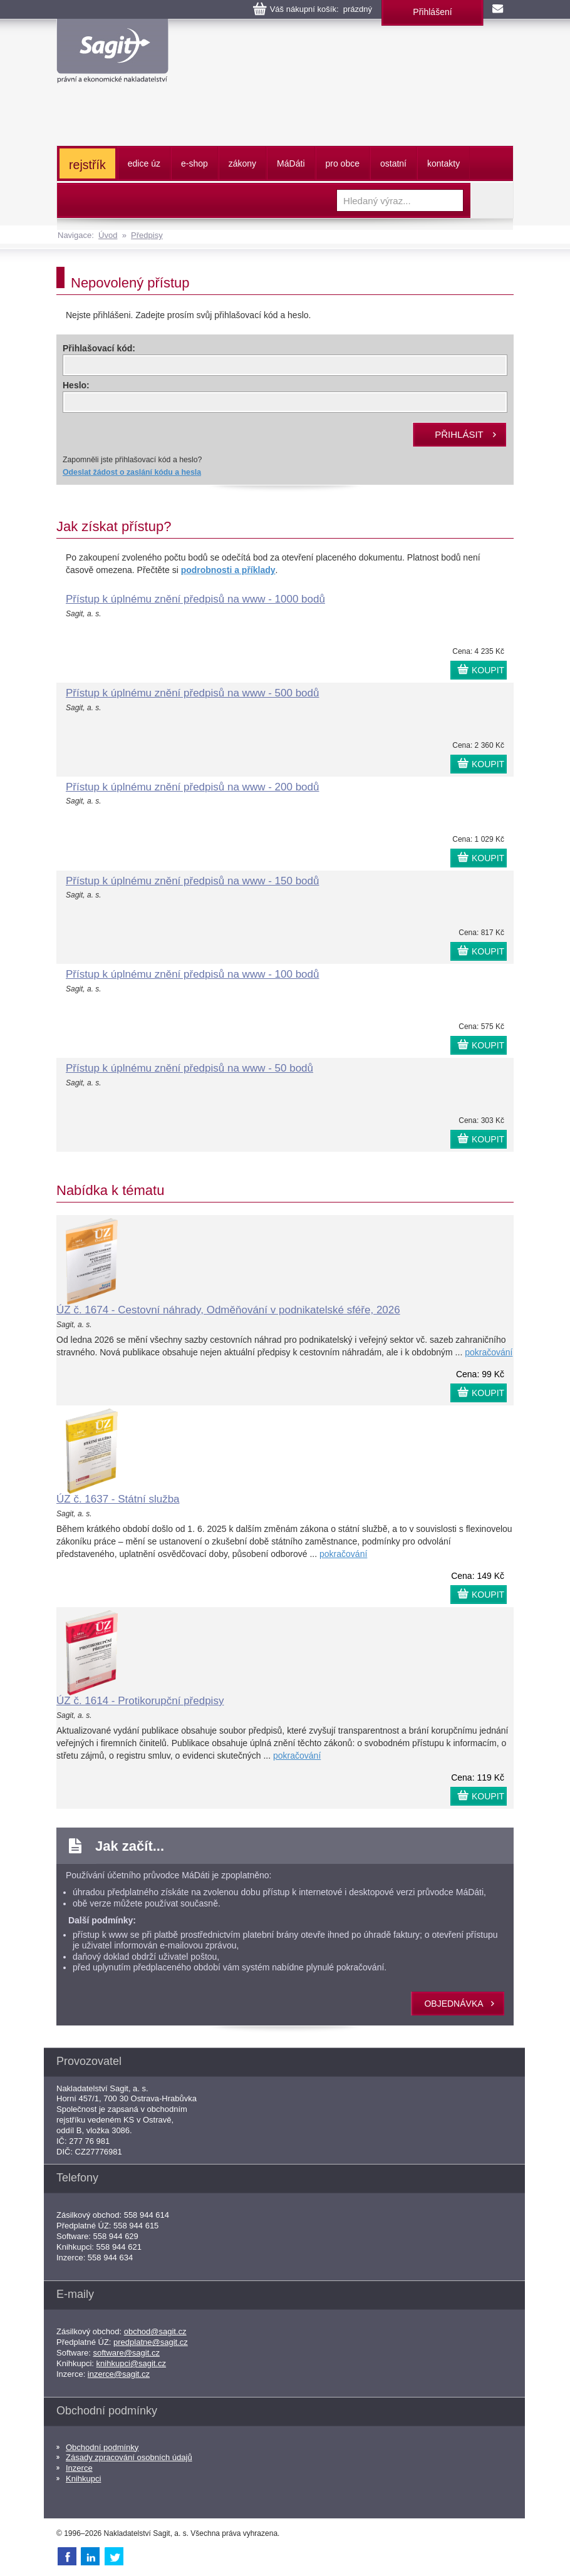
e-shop (194, 163)
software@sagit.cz (126, 2352)
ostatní (393, 163)
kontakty (443, 163)
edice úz (144, 163)
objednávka (453, 2004)
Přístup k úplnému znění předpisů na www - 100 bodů (192, 974)
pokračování (488, 1352)
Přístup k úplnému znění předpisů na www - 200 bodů (192, 787)
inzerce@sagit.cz (119, 2374)
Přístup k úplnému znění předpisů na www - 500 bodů (192, 693)
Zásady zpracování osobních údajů (129, 2457)
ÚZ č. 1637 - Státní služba (118, 1499)
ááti (290, 163)
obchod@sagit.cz (155, 2331)
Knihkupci (83, 2478)
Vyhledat (492, 200)
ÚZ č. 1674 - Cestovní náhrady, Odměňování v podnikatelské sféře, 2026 (228, 1310)
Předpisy (147, 235)
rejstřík (87, 165)
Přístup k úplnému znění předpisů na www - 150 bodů (192, 881)
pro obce (343, 163)
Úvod (107, 235)
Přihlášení (432, 12)
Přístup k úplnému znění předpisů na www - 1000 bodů (195, 599)
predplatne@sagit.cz (150, 2342)
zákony (242, 163)
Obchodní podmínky (102, 2447)
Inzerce (79, 2468)
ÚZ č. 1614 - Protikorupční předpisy (140, 1701)
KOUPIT (488, 670)
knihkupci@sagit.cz (131, 2363)
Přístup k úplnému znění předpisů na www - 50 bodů (189, 1068)
